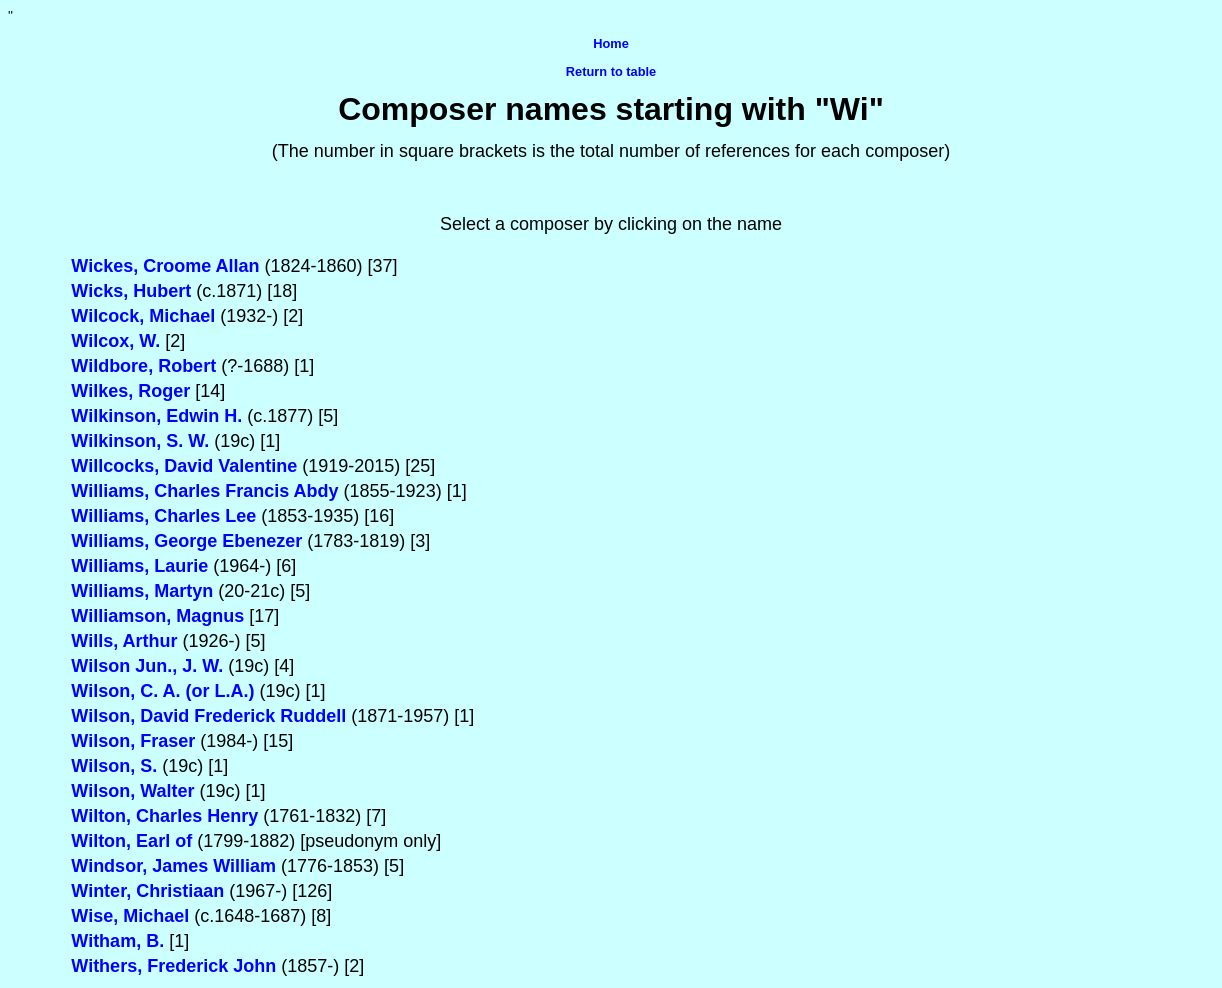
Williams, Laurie (139, 566)
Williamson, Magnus (157, 616)
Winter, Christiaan (147, 891)
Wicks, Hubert (131, 291)
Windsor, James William (173, 866)
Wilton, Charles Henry (164, 816)
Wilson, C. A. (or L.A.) (162, 691)
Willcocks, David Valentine (184, 466)
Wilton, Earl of (131, 841)
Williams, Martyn (142, 591)
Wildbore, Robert (143, 366)
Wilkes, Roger (130, 391)
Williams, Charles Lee (163, 516)
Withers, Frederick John (173, 966)
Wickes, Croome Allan (165, 266)
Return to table (611, 71)
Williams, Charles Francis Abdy (204, 491)
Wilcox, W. (115, 341)
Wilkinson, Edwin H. (156, 416)
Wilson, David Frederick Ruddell (208, 716)
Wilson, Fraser (133, 741)
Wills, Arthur (124, 641)
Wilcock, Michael (143, 316)
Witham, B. (117, 941)
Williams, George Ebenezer (186, 541)
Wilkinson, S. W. (140, 441)
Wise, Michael (130, 916)
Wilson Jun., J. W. (147, 666)
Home (611, 43)
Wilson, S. (114, 766)
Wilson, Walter (132, 791)
